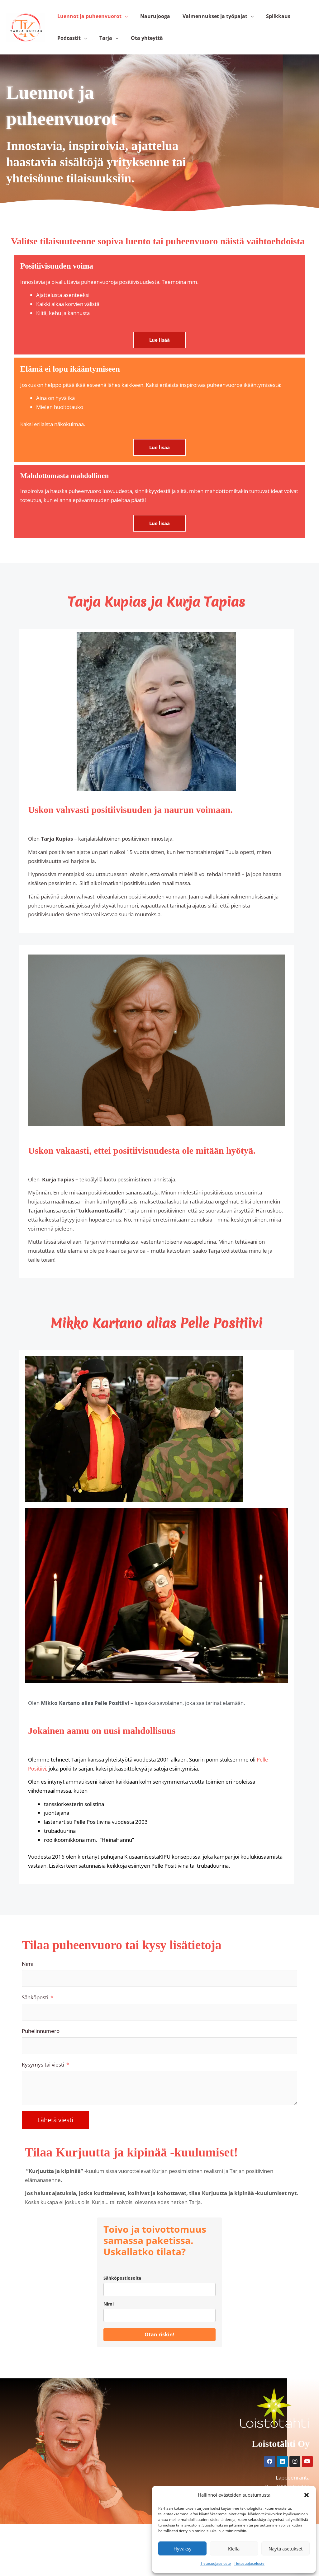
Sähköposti (35, 2012)
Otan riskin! (159, 2352)
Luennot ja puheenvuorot (87, 19)
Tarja (98, 49)
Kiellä (234, 2549)
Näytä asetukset (285, 2549)
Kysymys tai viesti (43, 2081)
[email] (159, 2308)
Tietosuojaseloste (215, 2563)
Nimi (27, 1978)
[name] (159, 2333)
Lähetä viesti (55, 2138)
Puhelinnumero (41, 2047)
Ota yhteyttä (134, 49)
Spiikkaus (261, 19)
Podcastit (66, 49)
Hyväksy (183, 2549)
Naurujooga (148, 19)
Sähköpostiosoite (122, 2296)
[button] (306, 2495)
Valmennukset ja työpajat (202, 19)
